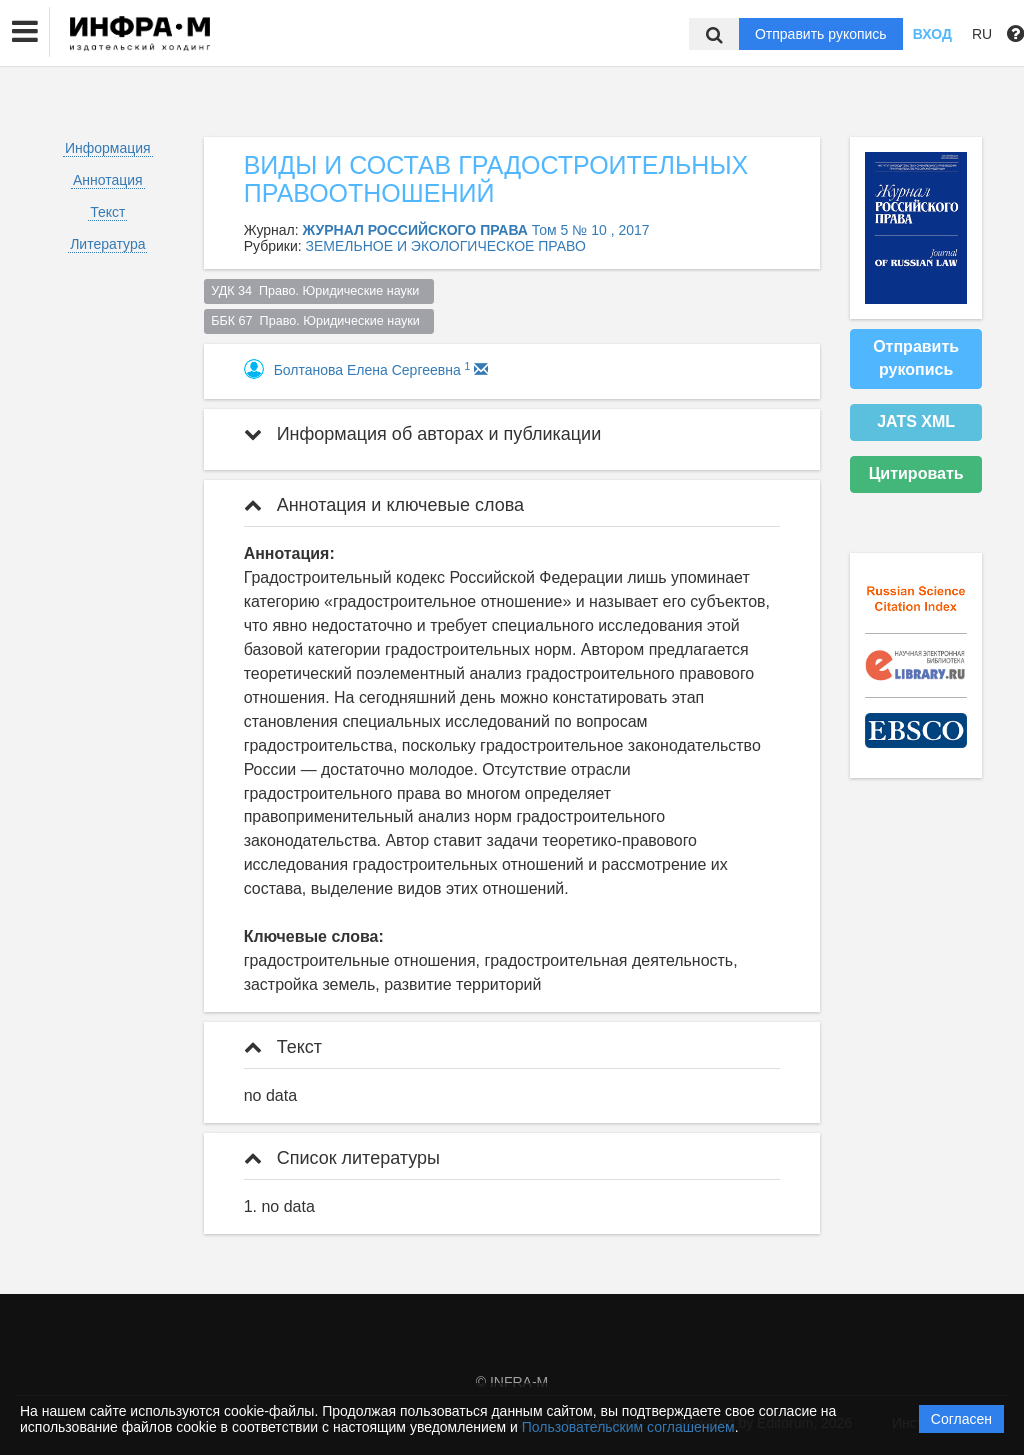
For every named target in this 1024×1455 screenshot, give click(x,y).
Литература (107, 244)
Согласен (961, 1419)
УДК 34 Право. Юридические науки (318, 291)
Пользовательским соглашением (628, 1427)
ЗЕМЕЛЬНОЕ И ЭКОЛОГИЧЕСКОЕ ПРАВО (446, 246)
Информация (108, 148)
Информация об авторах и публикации (423, 434)
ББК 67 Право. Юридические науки (319, 321)
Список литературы (342, 1158)
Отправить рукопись (821, 34)
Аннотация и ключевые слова (384, 505)
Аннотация (108, 180)
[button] (25, 32)
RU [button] (982, 34)
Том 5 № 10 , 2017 (591, 230)
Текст (107, 212)
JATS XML (916, 421)
